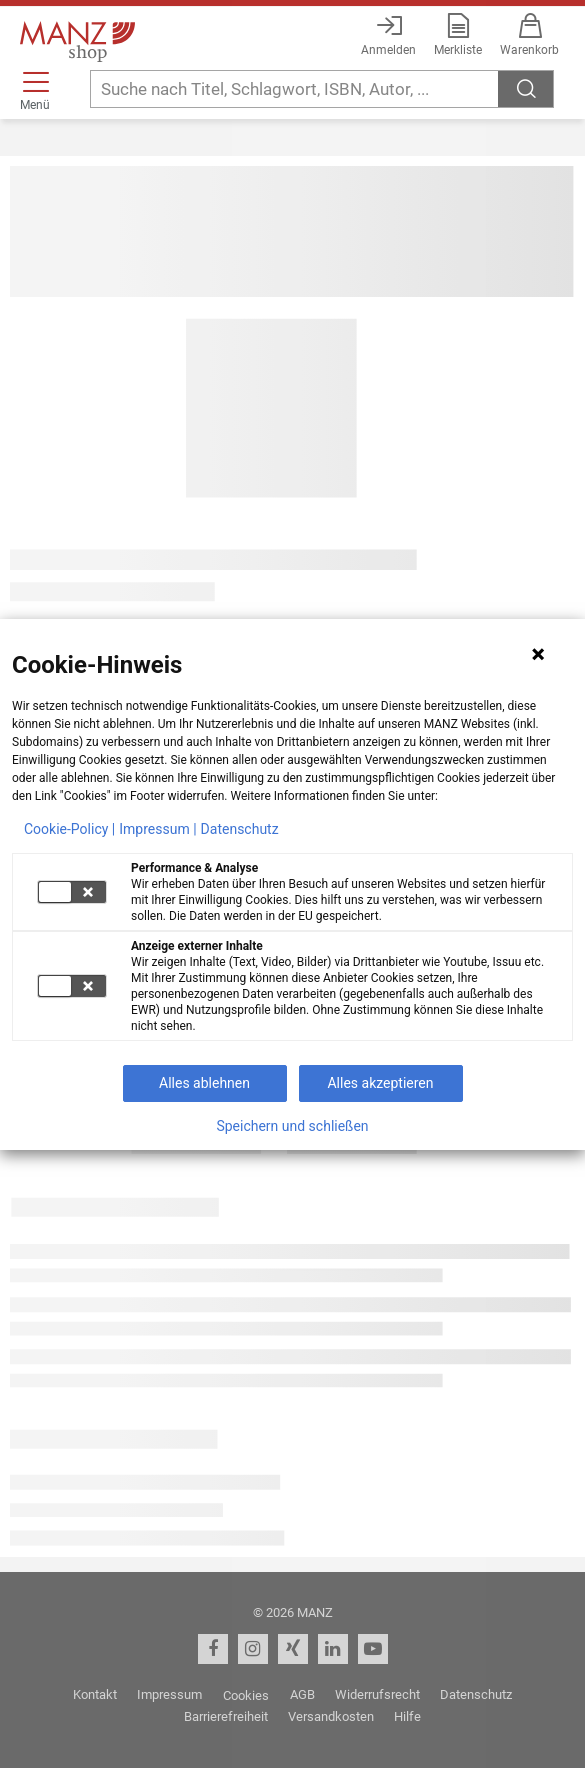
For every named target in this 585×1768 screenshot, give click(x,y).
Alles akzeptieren (380, 1083)
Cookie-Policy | (69, 829)
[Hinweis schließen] (538, 654)
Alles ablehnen (204, 1083)
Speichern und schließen (292, 1126)
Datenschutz (240, 829)
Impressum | (157, 829)
